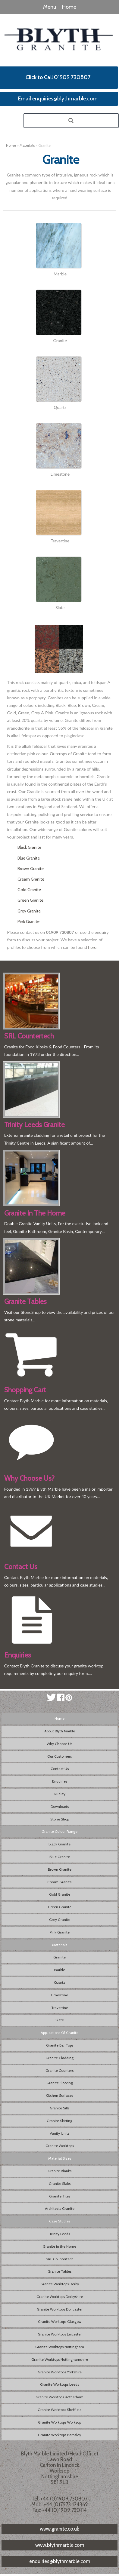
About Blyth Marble (59, 1731)
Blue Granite (28, 858)
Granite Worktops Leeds (59, 2384)
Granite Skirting (59, 2120)
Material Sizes (59, 2158)
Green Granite (30, 900)
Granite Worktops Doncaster (60, 2309)
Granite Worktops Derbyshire (59, 2296)
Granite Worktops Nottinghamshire (59, 2359)
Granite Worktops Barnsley (59, 2435)
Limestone (59, 1995)
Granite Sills (59, 2108)
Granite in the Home (59, 2246)
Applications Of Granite (59, 2032)
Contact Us (60, 1768)
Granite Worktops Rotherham (59, 2397)
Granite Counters (59, 2070)
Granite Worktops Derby (59, 2284)
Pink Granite (28, 921)
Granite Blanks (59, 2171)
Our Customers (59, 1756)
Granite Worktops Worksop (59, 2422)
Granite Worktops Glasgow (59, 2321)
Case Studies (59, 2221)
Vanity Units (59, 2133)
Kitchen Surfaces (59, 2095)
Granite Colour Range (59, 1831)
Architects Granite (59, 2208)
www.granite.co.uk (59, 2529)
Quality (59, 1794)
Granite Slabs (59, 2183)
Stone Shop (59, 1819)
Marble (59, 1969)
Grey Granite (29, 911)
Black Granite (29, 847)
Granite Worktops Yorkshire (60, 2372)
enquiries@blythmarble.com (59, 2561)
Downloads (60, 1806)
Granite (59, 1957)
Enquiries (59, 1781)
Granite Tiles (59, 2196)
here (92, 947)
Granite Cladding (59, 2058)
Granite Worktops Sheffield (60, 2409)
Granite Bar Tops (59, 2045)
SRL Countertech (60, 2259)
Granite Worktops (59, 2145)
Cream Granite (30, 879)
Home (69, 7)
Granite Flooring (59, 2083)
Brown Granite (30, 868)
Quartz (59, 1982)
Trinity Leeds (59, 2233)
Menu (49, 7)
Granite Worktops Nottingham (59, 2346)
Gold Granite (29, 889)
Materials (27, 145)
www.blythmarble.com (59, 2545)
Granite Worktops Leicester (60, 2334)
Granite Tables (59, 2271)
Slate (59, 2020)
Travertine (59, 2007)
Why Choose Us (59, 1743)
